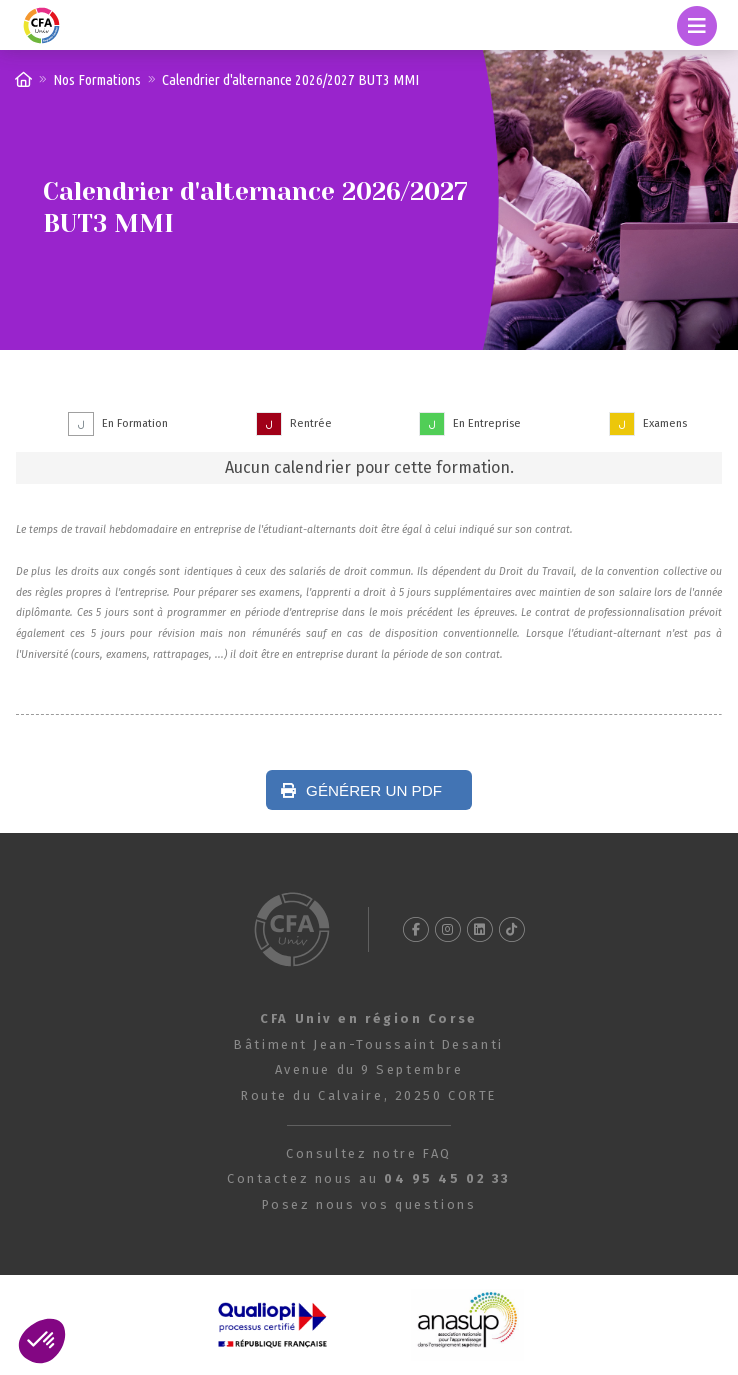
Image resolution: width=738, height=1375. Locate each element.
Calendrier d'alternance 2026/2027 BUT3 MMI (290, 79)
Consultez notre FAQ (369, 1153)
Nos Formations (97, 79)
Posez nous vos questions (369, 1204)
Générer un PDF (361, 790)
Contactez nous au (369, 1178)
